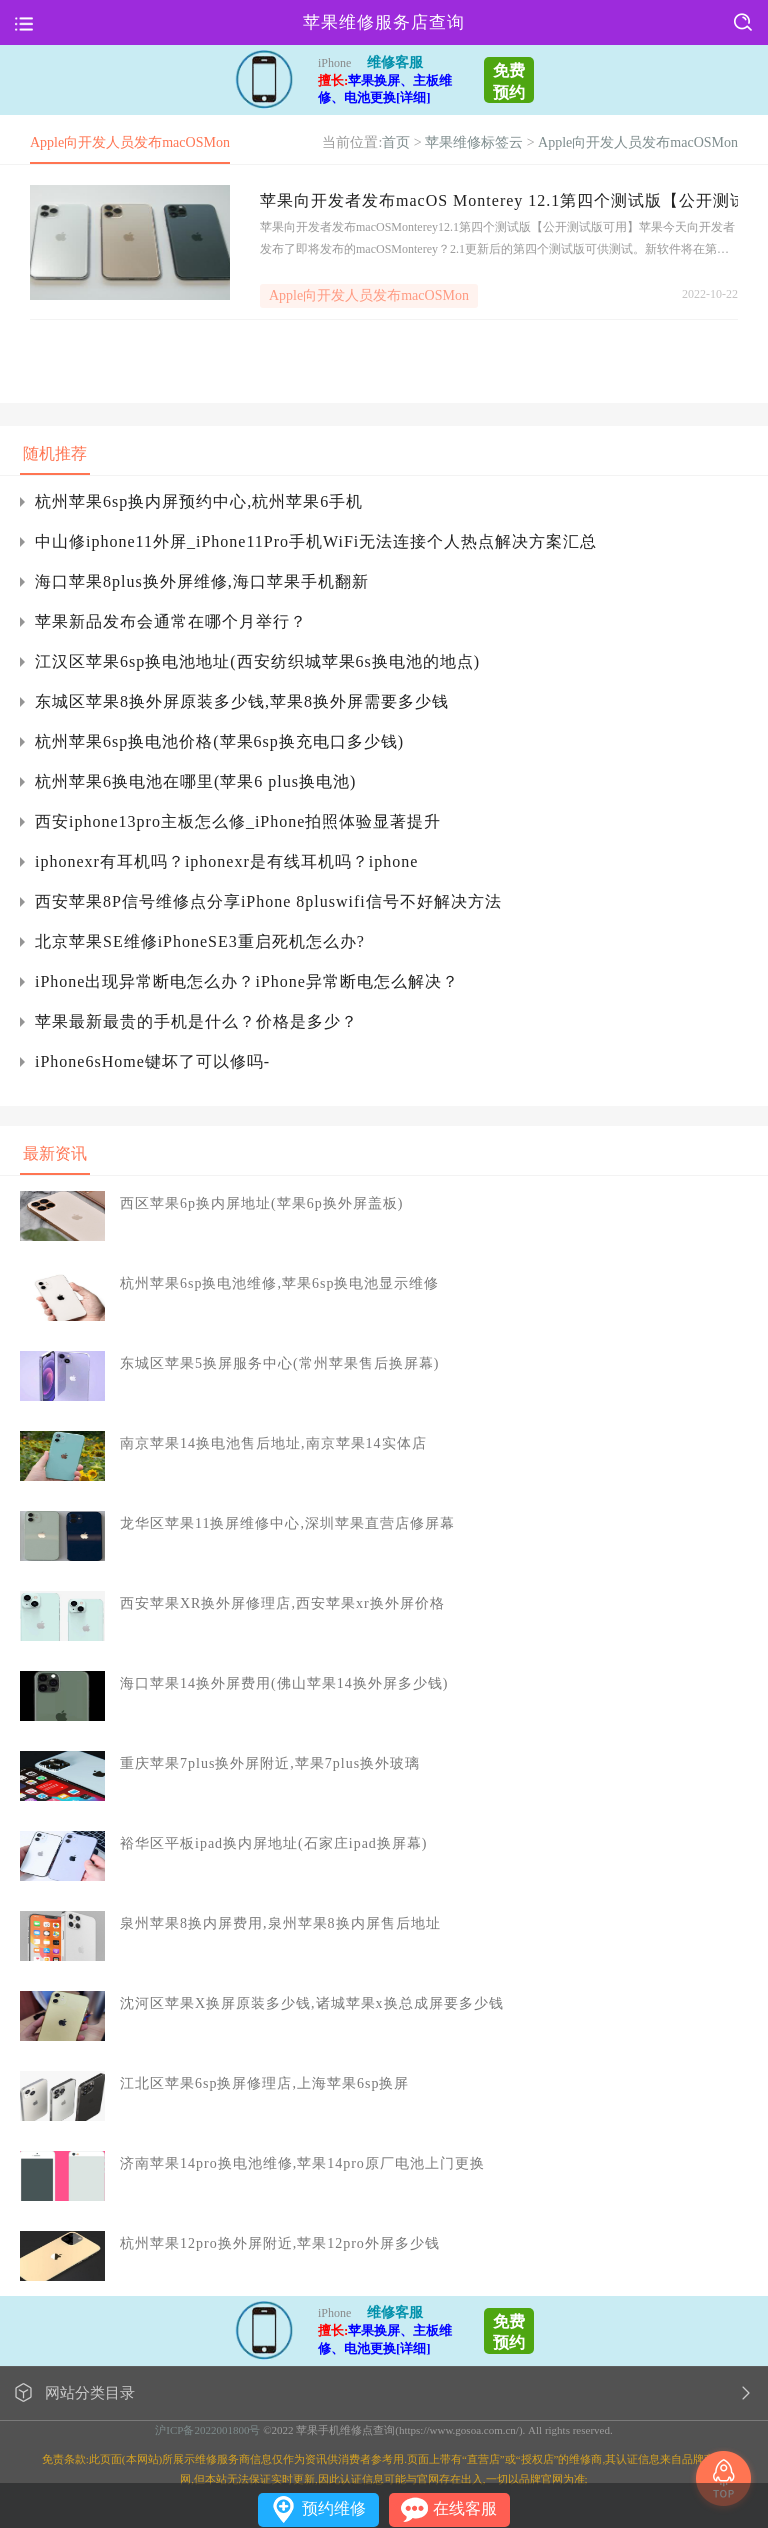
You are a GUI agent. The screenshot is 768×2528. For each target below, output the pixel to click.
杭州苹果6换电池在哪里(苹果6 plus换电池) (195, 781)
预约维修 (334, 2508)
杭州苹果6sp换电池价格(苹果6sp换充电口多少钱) (219, 741)
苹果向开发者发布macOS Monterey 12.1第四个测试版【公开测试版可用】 (499, 200)
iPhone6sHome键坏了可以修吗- (152, 1061)
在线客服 (465, 2508)
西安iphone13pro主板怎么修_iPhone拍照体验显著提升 (238, 821)
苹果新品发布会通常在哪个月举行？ (171, 621)
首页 (396, 142)
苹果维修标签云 (474, 142)
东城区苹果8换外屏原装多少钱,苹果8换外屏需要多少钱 (242, 701)
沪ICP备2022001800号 (207, 2430)
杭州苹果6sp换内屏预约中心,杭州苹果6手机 (199, 501)
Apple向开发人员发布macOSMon (638, 142)
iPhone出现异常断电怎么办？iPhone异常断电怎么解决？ (247, 981)
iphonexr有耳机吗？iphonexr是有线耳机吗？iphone (226, 861)
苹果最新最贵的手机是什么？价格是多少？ (196, 1021)
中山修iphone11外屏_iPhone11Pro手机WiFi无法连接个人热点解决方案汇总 (316, 541)
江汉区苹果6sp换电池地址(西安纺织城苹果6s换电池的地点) (257, 661)
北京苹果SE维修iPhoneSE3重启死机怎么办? (200, 941)
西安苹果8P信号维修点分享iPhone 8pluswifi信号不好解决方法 (268, 901)
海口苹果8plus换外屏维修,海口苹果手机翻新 (202, 581)
